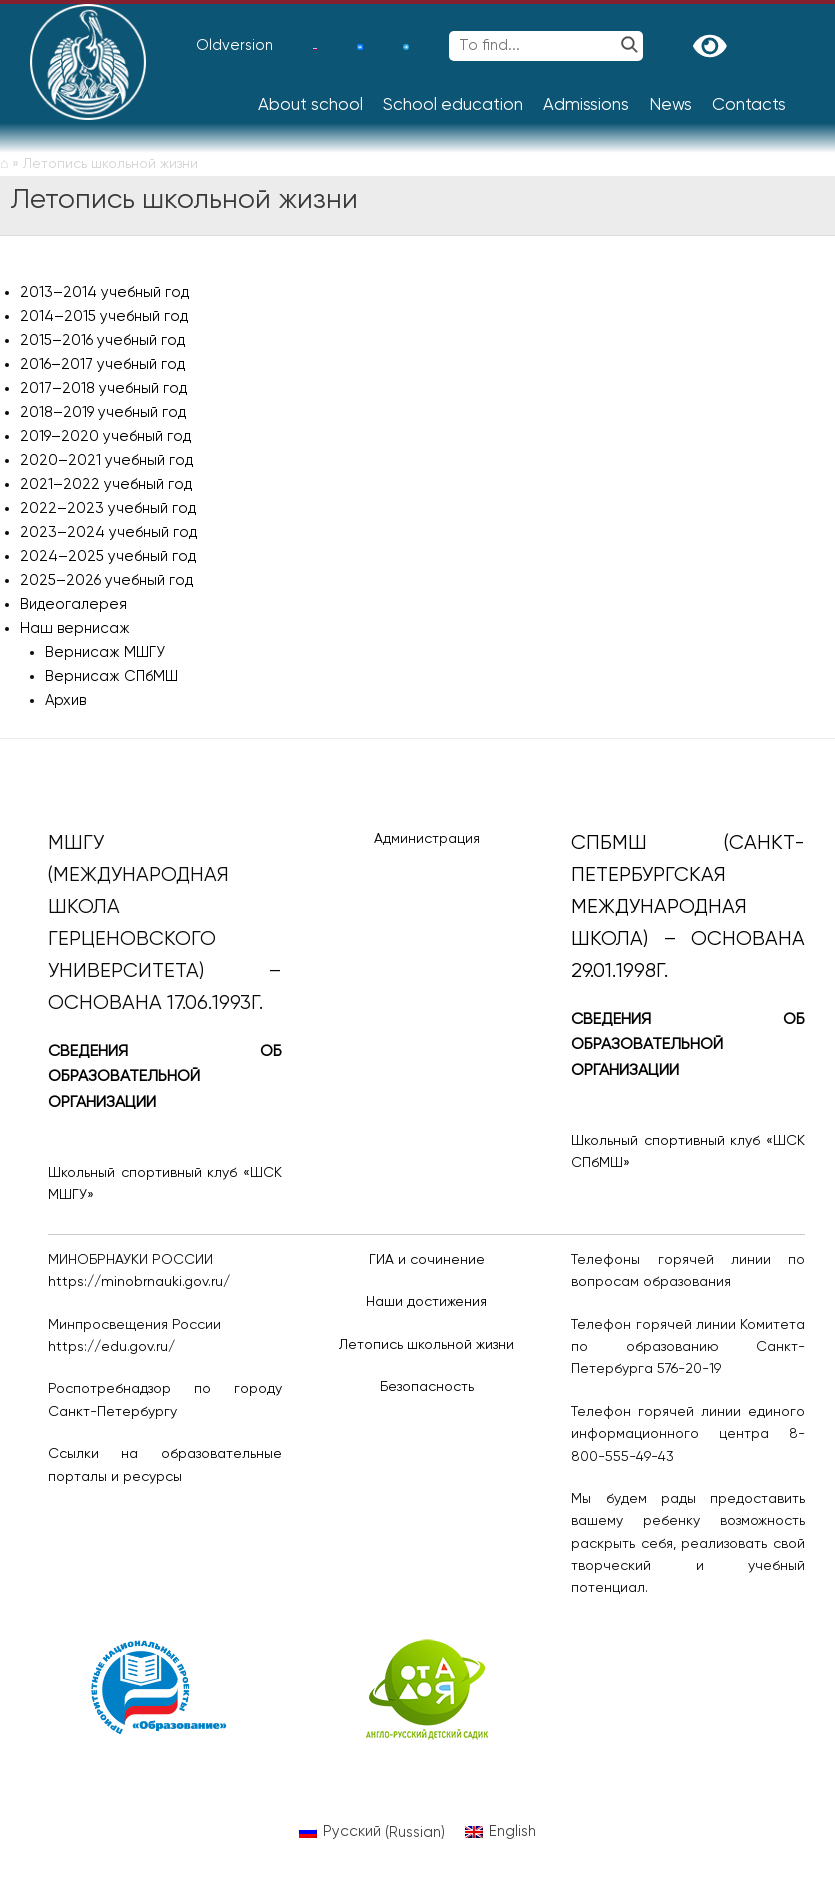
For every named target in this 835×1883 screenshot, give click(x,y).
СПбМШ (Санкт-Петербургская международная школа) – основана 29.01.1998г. (688, 907)
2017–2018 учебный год (103, 388)
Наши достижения (426, 1302)
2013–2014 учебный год (104, 292)
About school (310, 105)
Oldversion (234, 45)
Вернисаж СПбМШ (111, 676)
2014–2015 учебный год (104, 316)
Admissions (586, 105)
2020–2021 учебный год (106, 460)
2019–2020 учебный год (105, 436)
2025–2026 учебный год (106, 580)
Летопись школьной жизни (426, 1345)
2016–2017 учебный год (102, 364)
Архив (65, 700)
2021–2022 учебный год (106, 484)
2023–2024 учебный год (108, 532)
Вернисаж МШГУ (105, 652)
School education (453, 105)
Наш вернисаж (75, 628)
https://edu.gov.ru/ (111, 1347)
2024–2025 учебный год (108, 556)
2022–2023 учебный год (108, 508)
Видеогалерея (73, 604)
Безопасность (427, 1387)
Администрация (427, 839)
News (670, 105)
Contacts (749, 105)
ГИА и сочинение (427, 1260)
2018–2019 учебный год (103, 412)
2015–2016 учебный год (102, 340)
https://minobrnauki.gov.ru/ (139, 1282)
